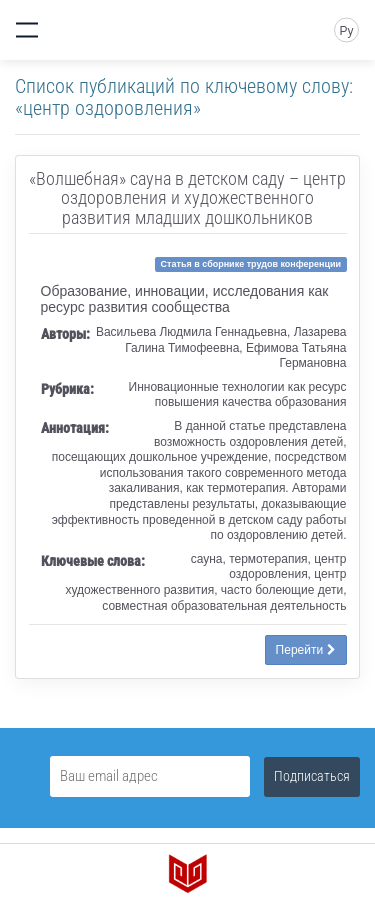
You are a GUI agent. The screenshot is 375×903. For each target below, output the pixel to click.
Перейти (306, 650)
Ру (346, 31)
